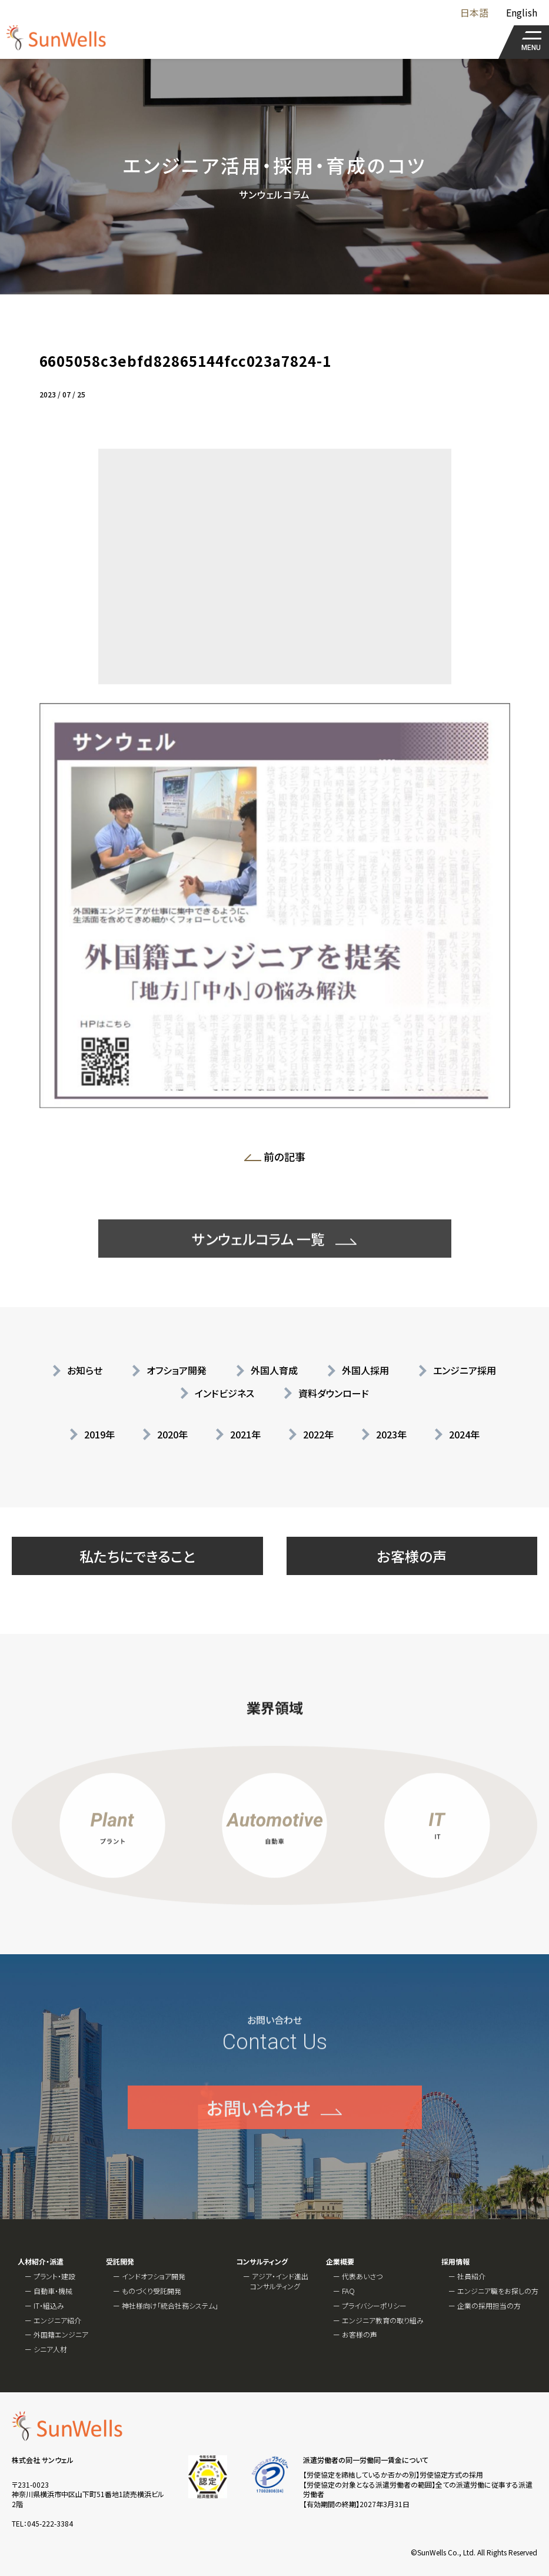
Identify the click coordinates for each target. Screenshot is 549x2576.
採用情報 (455, 2261)
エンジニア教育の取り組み (383, 2320)
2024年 (464, 1434)
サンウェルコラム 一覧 (258, 1271)
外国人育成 (274, 1370)
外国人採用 (365, 1370)
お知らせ (84, 1370)
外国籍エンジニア (61, 2334)
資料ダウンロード (333, 1393)
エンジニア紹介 (57, 2320)
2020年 (172, 1434)
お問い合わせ (258, 2140)
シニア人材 (50, 2349)
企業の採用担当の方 (489, 2305)
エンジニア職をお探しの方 (497, 2291)
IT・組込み (49, 2305)
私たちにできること (137, 1556)
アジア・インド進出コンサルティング (279, 2281)
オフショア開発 (177, 1370)
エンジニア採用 (464, 1370)
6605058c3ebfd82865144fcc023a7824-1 (185, 360)
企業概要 (340, 2261)
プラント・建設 (54, 2276)
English (521, 12)
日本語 (474, 12)
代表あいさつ (362, 2276)
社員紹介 (471, 2276)
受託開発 (120, 2261)
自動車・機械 (53, 2291)
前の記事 (279, 1159)
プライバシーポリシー (374, 2305)
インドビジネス (224, 1393)
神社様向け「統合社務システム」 (170, 2305)
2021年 (245, 1434)
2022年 (318, 1434)
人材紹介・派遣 (41, 2261)
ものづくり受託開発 (151, 2291)
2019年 (99, 1434)
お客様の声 (412, 1556)
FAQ (348, 2291)
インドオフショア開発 (153, 2276)
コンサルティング (262, 2261)
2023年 (391, 1434)
